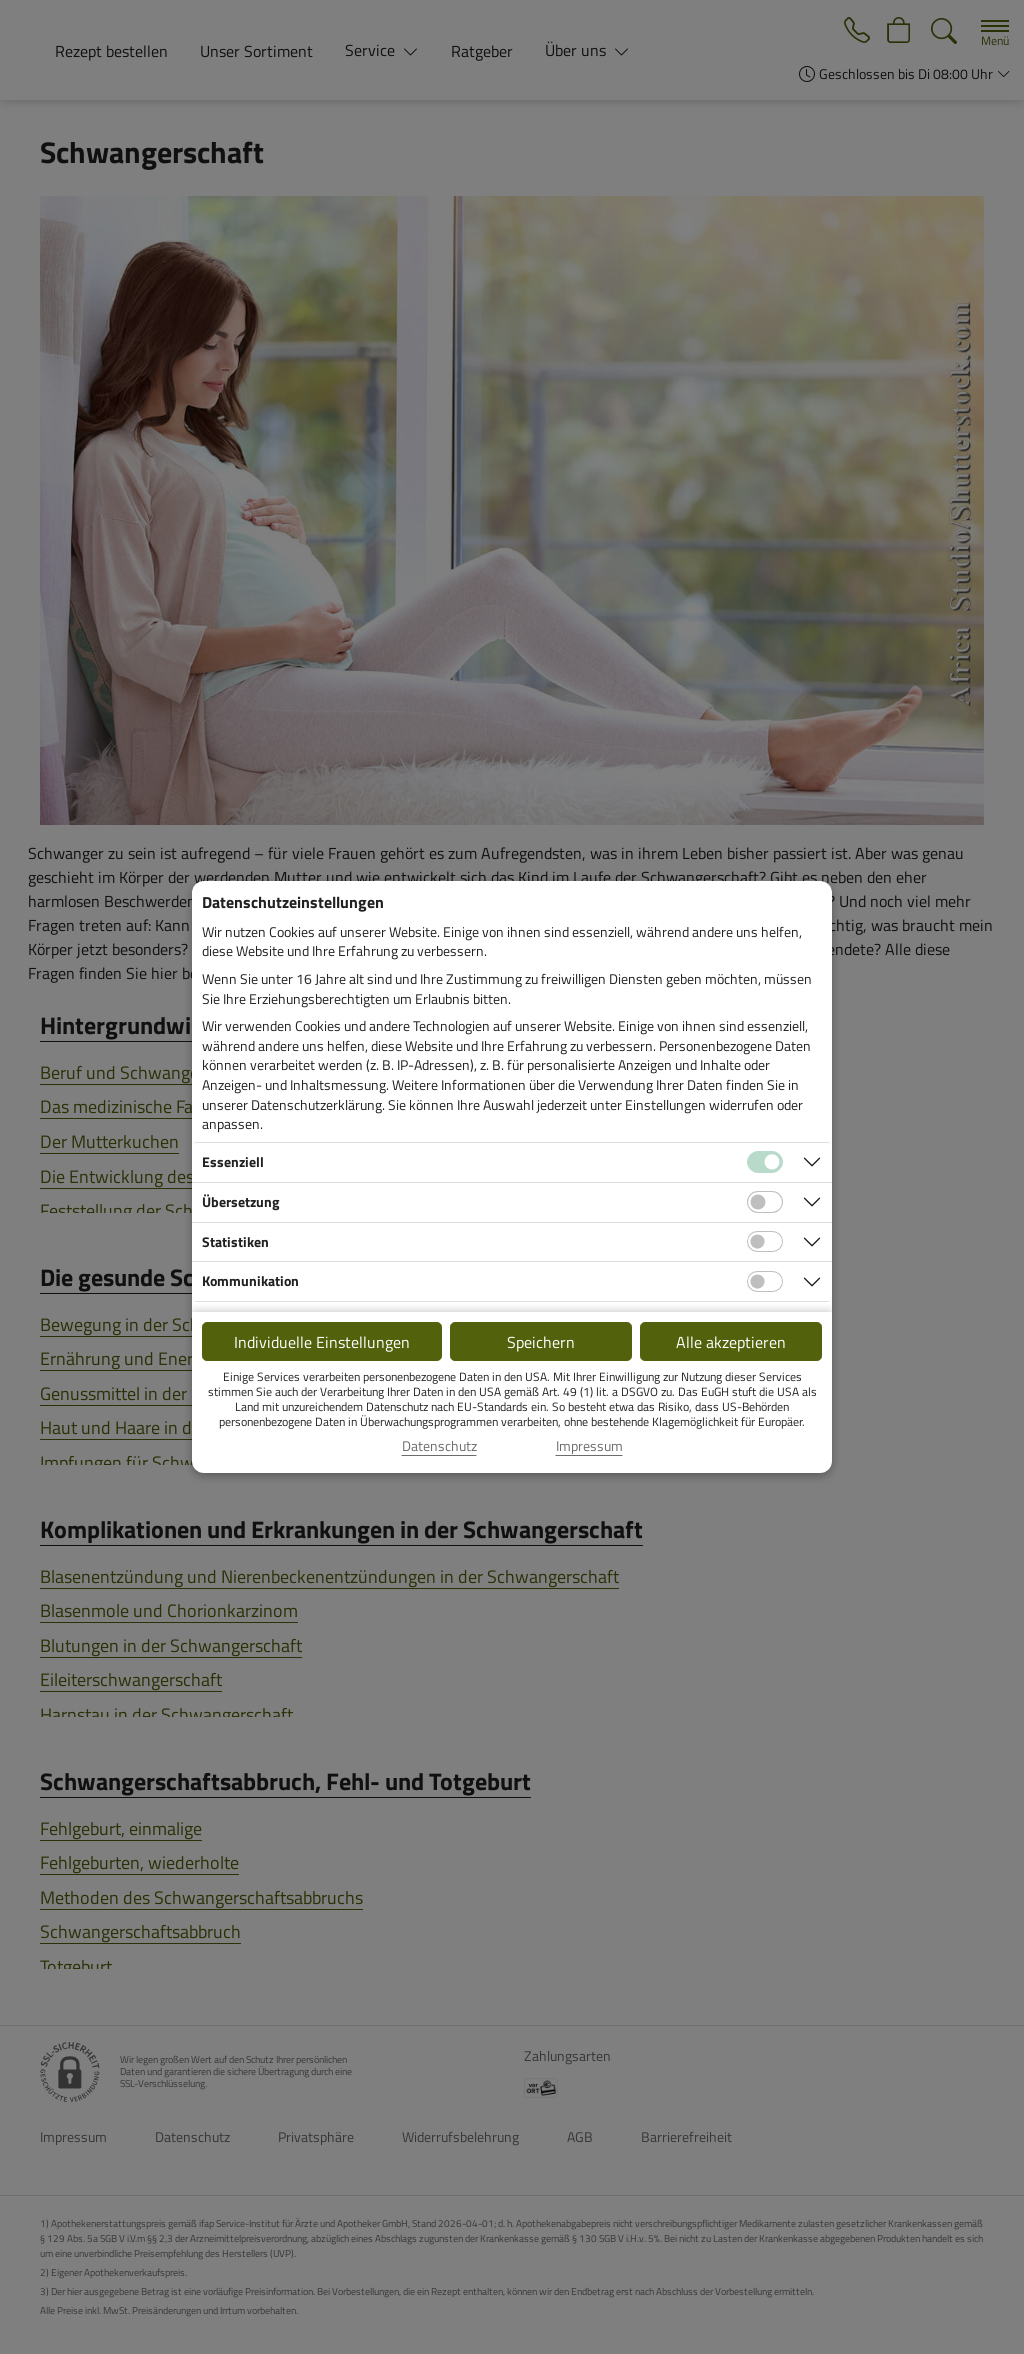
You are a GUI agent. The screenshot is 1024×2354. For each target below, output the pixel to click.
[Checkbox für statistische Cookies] (765, 1242)
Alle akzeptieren (731, 1342)
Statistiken (235, 1241)
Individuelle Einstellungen (322, 1342)
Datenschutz (439, 1446)
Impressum (589, 1446)
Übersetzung (240, 1201)
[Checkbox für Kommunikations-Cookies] (765, 1282)
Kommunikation (250, 1280)
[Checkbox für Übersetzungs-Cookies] (765, 1202)
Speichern (541, 1342)
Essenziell (233, 1161)
